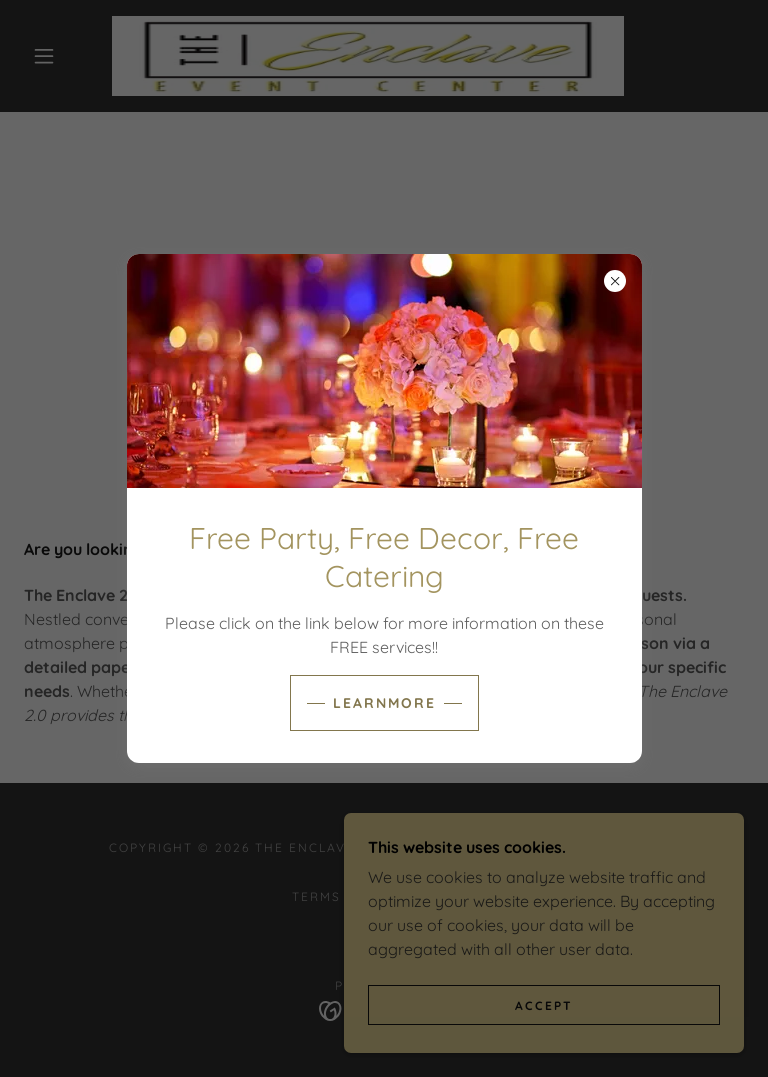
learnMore (384, 703)
